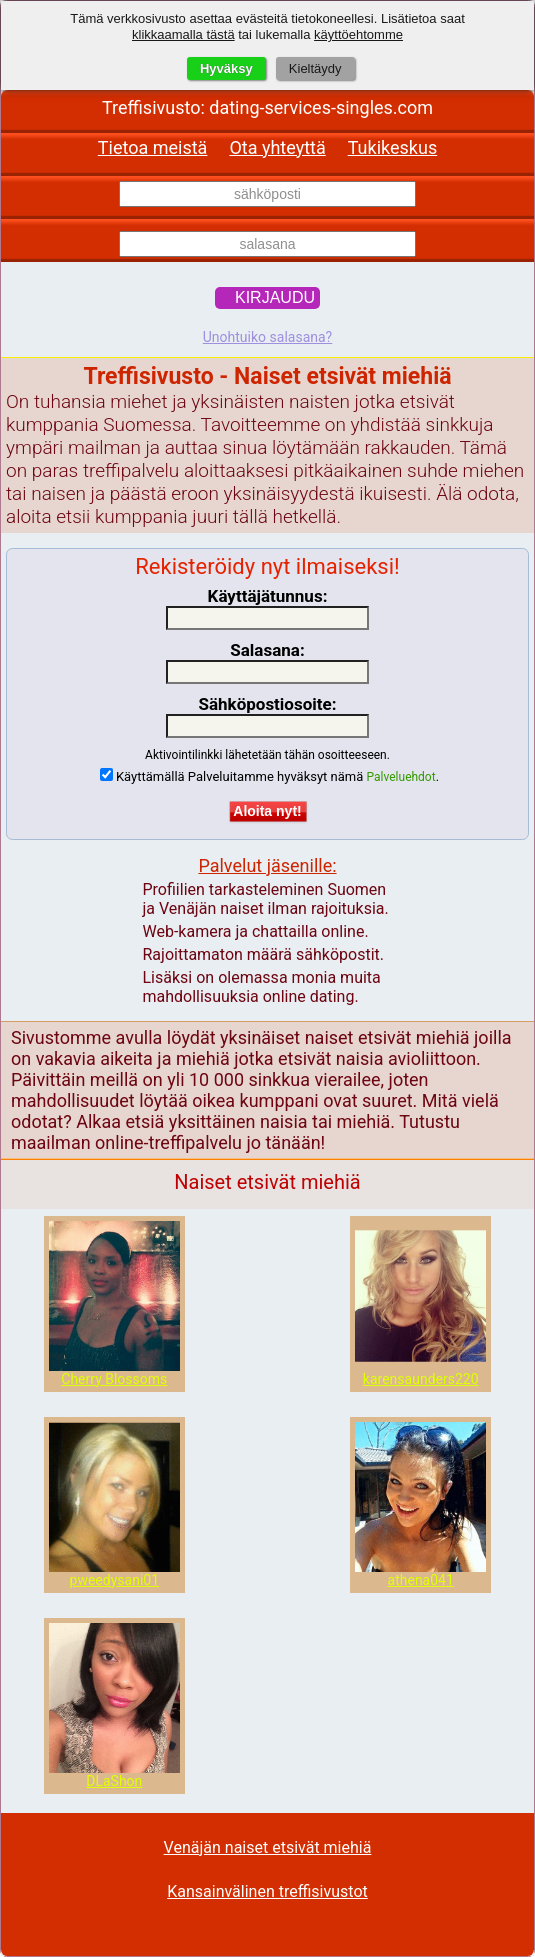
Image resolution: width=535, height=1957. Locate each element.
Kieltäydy (315, 68)
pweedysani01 (114, 1580)
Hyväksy (226, 68)
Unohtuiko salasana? (267, 337)
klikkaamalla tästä (183, 34)
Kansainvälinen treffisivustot (267, 1891)
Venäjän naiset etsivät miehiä (268, 1847)
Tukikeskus (392, 147)
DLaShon (114, 1781)
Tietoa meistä (153, 147)
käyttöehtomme (358, 34)
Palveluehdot (401, 777)
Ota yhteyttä (277, 147)
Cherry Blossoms (114, 1379)
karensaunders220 (421, 1379)
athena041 (421, 1580)
